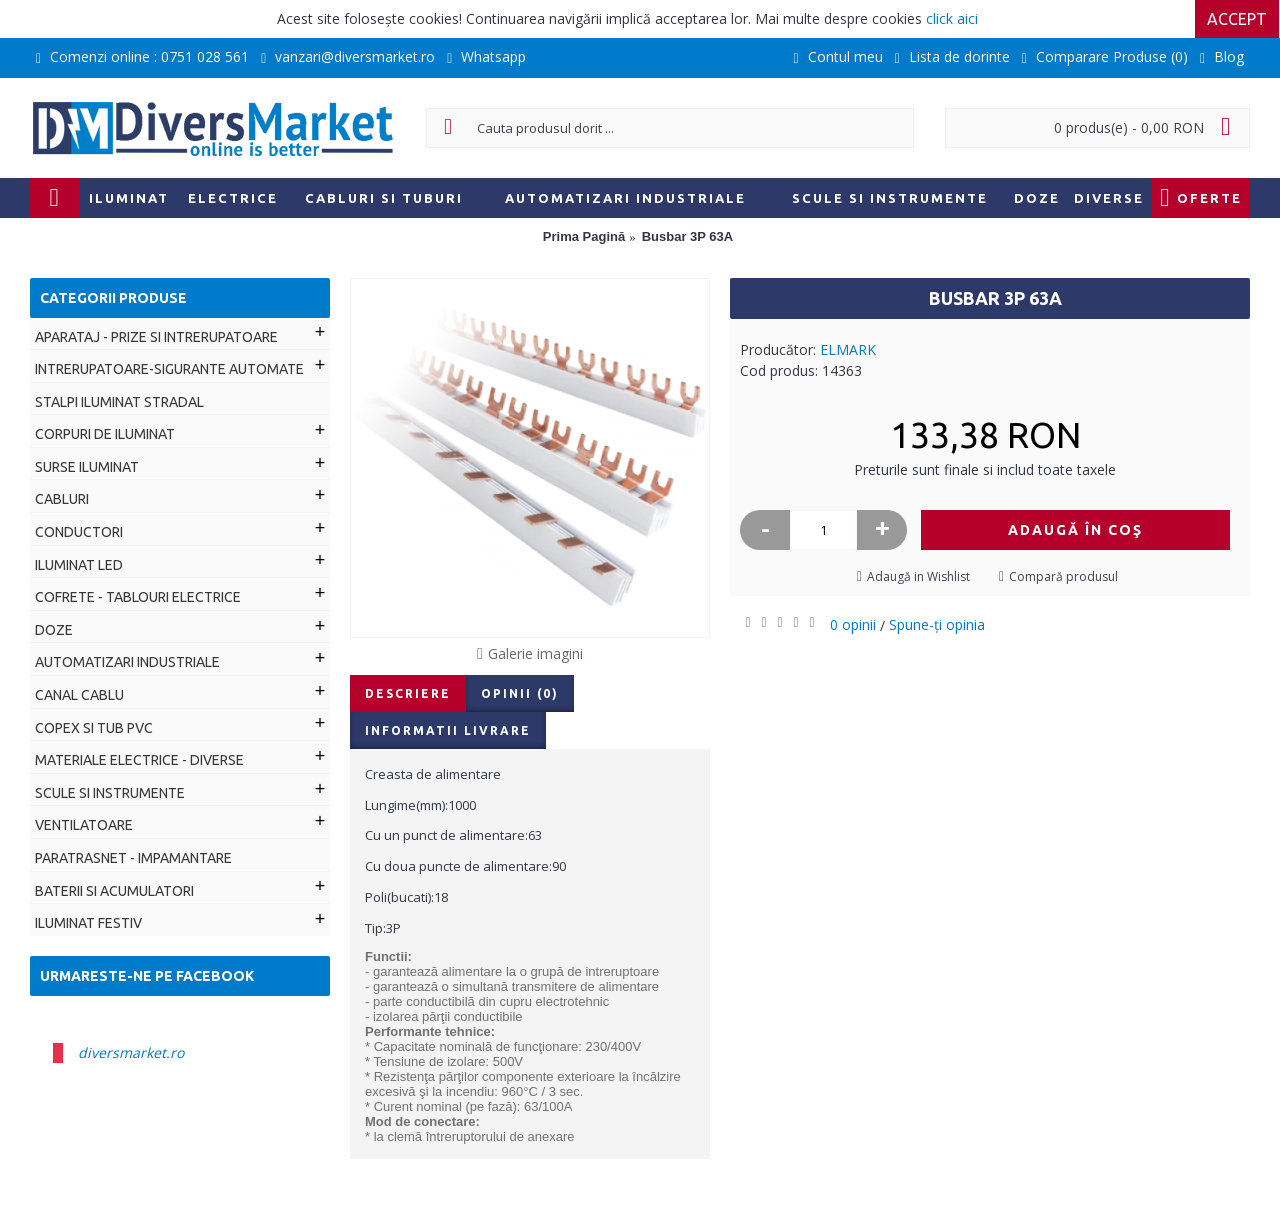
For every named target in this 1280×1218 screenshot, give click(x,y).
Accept (1238, 19)
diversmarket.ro (131, 1052)
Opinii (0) (520, 693)
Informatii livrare (448, 730)
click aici (952, 18)
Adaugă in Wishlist (918, 576)
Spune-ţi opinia (937, 624)
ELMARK (848, 349)
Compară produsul (1063, 576)
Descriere (408, 693)
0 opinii (853, 624)
